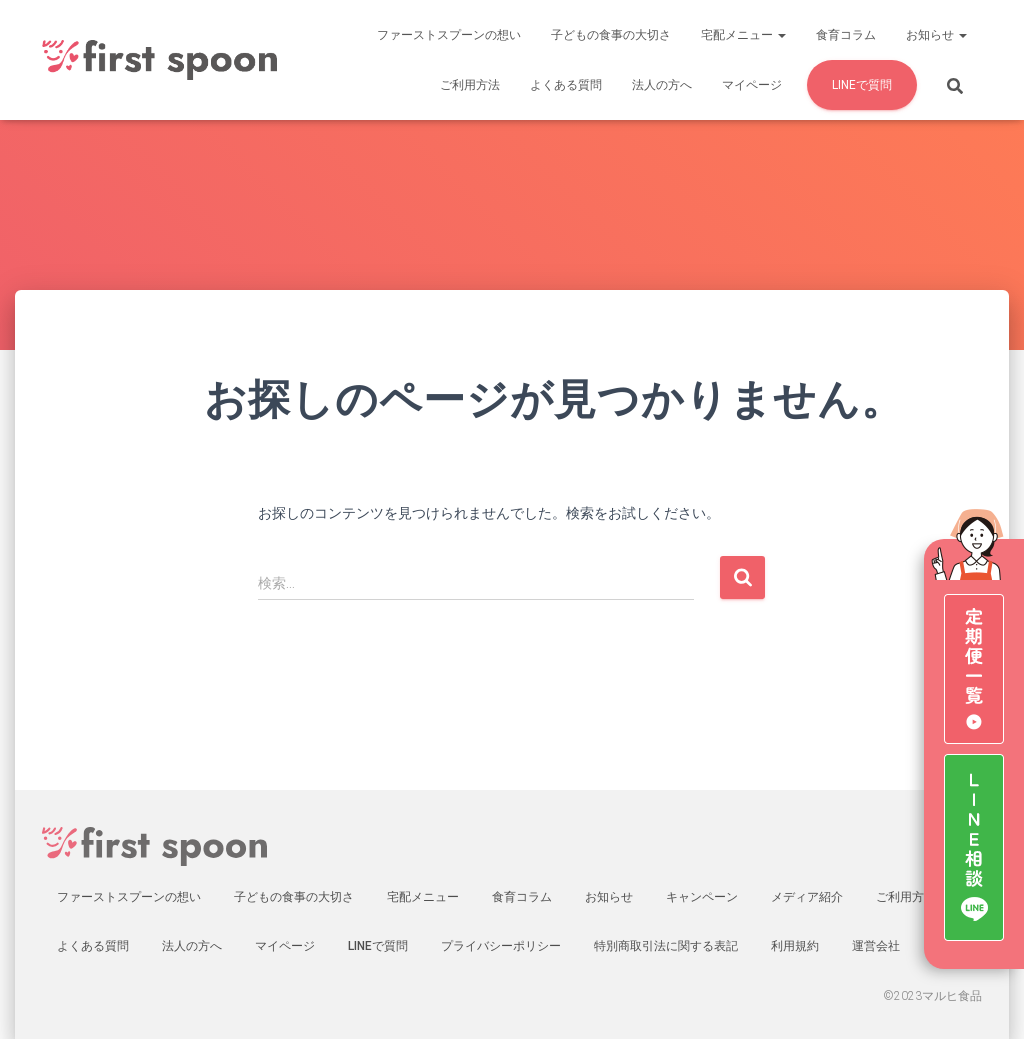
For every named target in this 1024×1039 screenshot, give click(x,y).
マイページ (752, 85)
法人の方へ (662, 85)
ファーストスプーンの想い (449, 35)
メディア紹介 (807, 897)
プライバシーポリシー (501, 946)
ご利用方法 (470, 85)
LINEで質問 (862, 85)
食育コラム (846, 35)
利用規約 (795, 946)
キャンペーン (702, 897)
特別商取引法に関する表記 (666, 946)
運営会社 (876, 946)
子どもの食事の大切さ (611, 35)
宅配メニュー (743, 35)
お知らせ (936, 35)
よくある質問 (566, 85)
